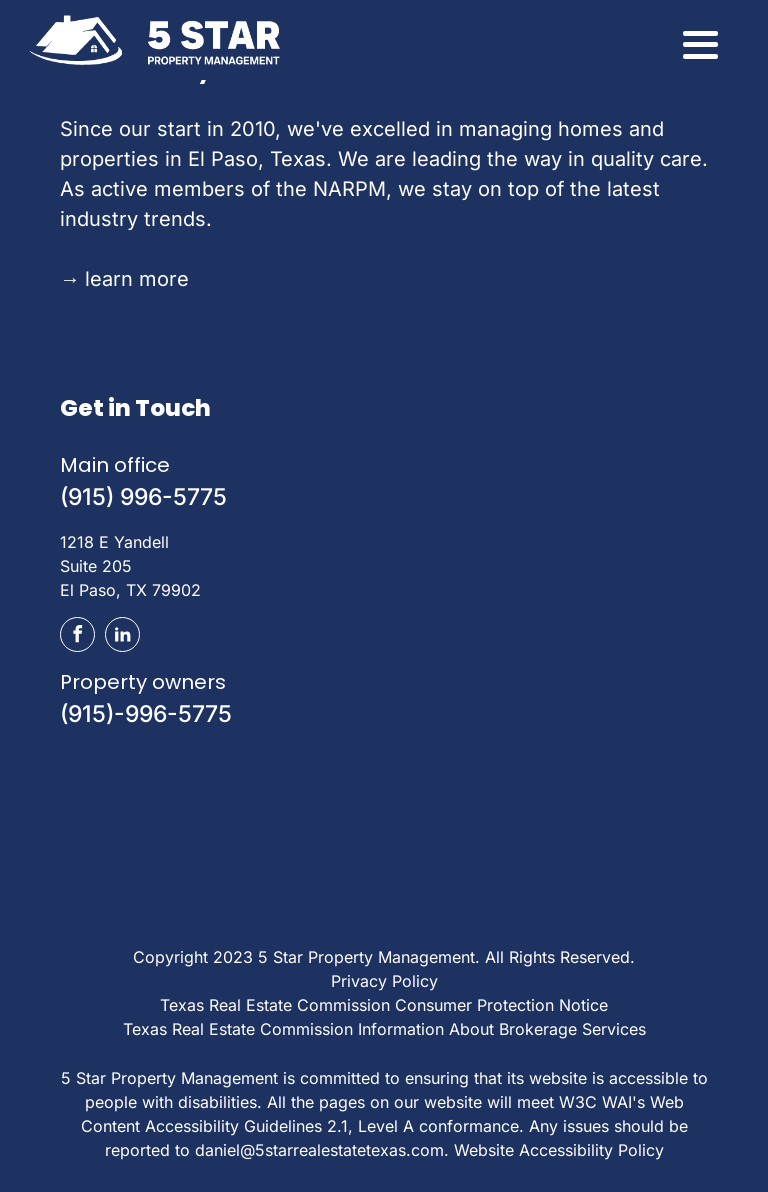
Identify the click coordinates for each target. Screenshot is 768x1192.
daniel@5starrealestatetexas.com (319, 1150)
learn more (124, 279)
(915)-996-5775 (146, 714)
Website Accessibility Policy (559, 1150)
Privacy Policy (384, 981)
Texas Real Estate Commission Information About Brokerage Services (384, 1029)
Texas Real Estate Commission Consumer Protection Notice (384, 1005)
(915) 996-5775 (143, 497)
